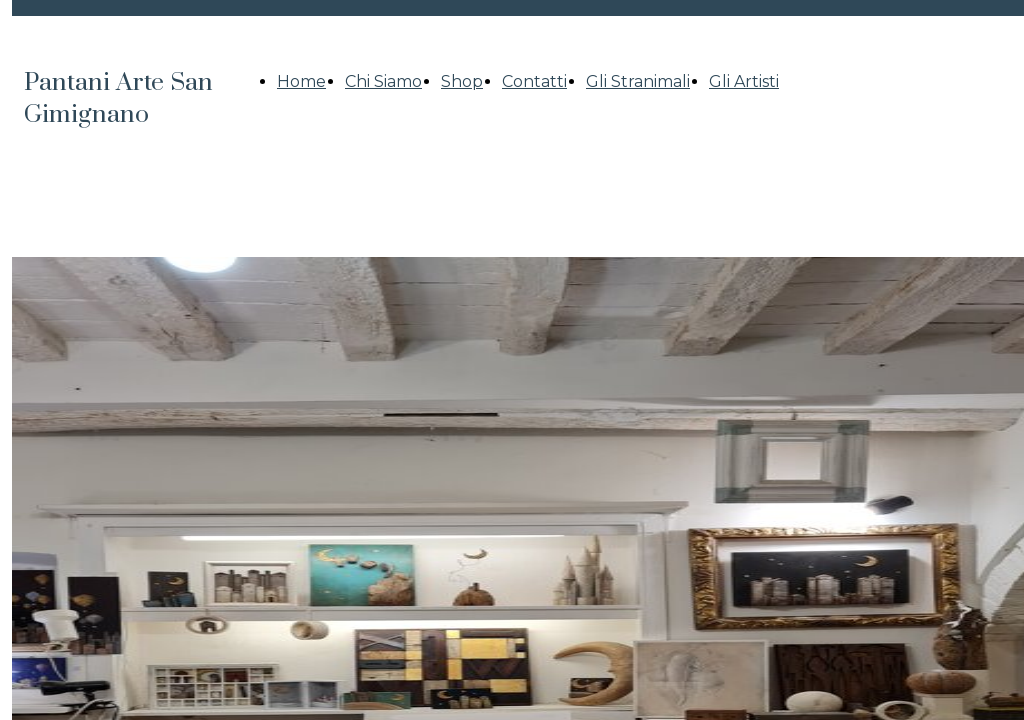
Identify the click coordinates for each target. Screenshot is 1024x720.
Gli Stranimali (638, 81)
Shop (462, 81)
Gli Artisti (744, 81)
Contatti (534, 81)
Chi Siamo (383, 81)
